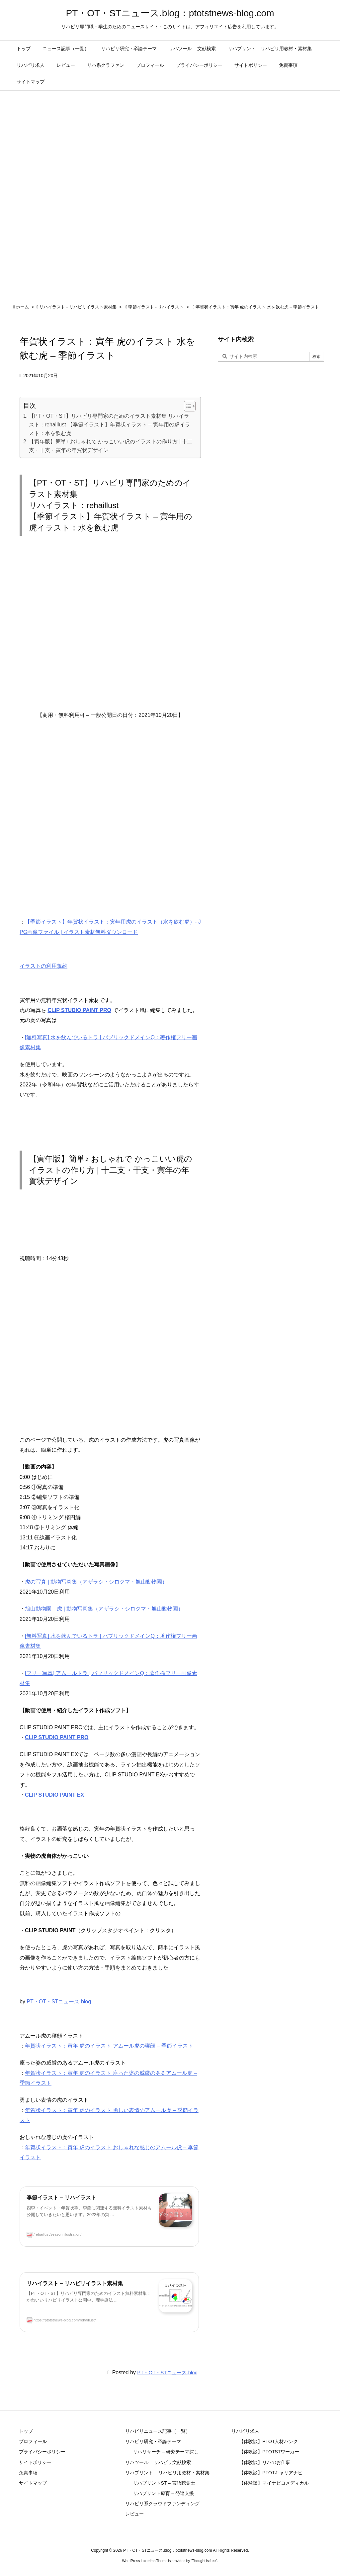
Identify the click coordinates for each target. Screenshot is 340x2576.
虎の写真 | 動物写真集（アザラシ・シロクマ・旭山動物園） (96, 1582)
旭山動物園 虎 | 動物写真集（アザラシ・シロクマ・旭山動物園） (104, 1609)
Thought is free (203, 2561)
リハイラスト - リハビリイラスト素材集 (78, 306)
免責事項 (28, 2472)
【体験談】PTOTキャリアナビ (270, 2472)
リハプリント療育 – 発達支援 (163, 2493)
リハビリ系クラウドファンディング (162, 2503)
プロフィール (33, 2441)
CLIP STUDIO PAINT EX (54, 1795)
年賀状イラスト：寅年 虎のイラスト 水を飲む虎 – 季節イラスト (257, 306)
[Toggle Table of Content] (186, 406)
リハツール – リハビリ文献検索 (158, 2462)
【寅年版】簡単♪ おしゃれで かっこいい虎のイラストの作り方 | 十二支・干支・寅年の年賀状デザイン (111, 446)
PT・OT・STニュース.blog (59, 2001)
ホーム (22, 306)
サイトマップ (33, 2483)
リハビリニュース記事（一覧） (157, 2431)
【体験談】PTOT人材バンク (268, 2441)
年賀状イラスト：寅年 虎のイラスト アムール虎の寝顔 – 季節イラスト (109, 2046)
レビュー (134, 2514)
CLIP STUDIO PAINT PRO (79, 1010)
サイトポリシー (35, 2462)
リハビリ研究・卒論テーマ (153, 2441)
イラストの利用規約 (43, 966)
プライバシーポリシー (42, 2451)
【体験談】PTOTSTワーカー (269, 2451)
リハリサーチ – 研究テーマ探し (166, 2451)
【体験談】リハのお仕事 (264, 2462)
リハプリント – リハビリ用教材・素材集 (167, 2472)
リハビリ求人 (245, 2431)
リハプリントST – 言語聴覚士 (164, 2483)
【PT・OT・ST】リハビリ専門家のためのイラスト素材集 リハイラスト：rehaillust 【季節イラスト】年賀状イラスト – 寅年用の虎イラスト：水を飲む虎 (109, 424)
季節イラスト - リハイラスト (156, 306)
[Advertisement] (110, 629)
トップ (26, 2431)
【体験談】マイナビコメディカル (274, 2483)
